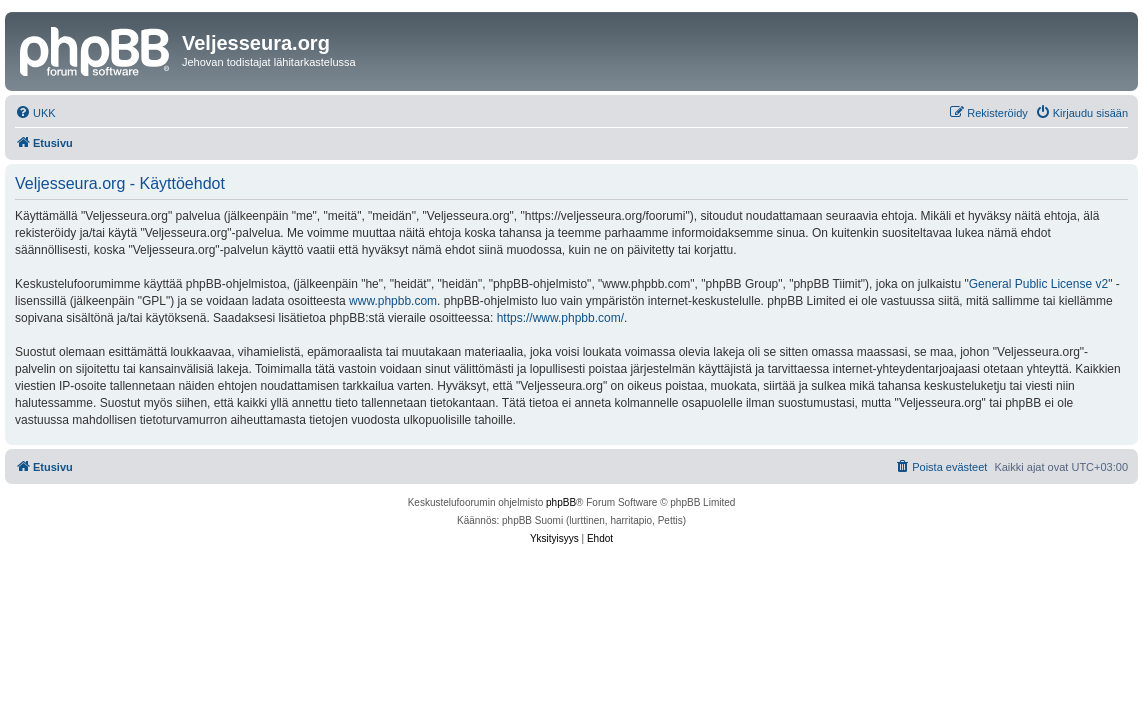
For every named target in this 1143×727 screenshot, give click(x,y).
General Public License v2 (1038, 284)
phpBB (561, 502)
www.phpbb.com (393, 301)
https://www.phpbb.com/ (560, 318)
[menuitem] (35, 113)
